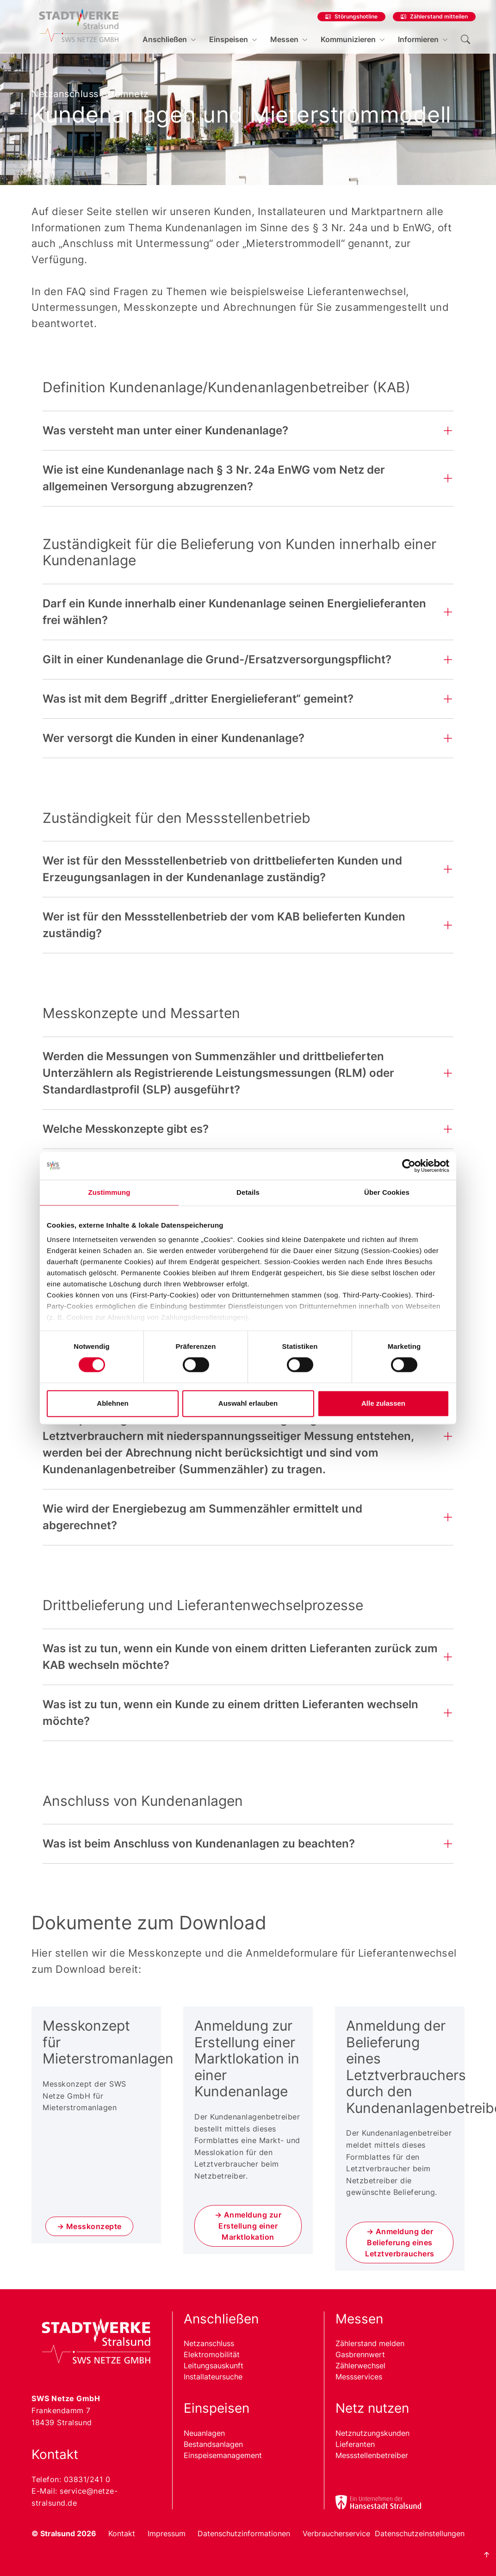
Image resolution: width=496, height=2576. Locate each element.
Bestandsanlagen (213, 2444)
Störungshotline (356, 16)
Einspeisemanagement (223, 2455)
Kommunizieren (348, 39)
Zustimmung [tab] (109, 1192)
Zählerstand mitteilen (439, 16)
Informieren (418, 39)
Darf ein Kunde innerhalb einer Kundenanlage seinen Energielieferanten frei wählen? (234, 612)
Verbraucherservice (336, 2533)
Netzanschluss (209, 2343)
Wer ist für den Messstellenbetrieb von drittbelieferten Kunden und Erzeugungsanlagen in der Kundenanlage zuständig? (222, 869)
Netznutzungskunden (372, 2433)
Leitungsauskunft (213, 2365)
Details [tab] (248, 1192)
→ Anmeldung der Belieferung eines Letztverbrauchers (399, 2242)
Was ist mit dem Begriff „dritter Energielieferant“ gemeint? (198, 698)
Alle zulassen (383, 1403)
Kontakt (121, 2533)
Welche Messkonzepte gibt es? (126, 1129)
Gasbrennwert (360, 2354)
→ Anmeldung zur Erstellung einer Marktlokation (248, 2226)
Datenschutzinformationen (244, 2533)
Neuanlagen (204, 2433)
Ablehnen (112, 1403)
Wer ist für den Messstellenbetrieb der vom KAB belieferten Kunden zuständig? (224, 925)
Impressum (167, 2533)
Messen (284, 39)
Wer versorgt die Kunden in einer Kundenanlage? (173, 738)
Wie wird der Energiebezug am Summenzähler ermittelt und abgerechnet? (202, 1517)
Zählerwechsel (360, 2365)
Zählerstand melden (369, 2343)
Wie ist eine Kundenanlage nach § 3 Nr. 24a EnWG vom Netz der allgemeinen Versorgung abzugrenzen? (214, 478)
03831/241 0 (87, 2479)
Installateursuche (213, 2376)
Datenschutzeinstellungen (420, 2533)
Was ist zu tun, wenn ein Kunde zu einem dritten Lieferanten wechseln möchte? (230, 1713)
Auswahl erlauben (248, 1403)
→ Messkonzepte (89, 2226)
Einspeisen (228, 39)
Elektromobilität (212, 2354)
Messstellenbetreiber (371, 2455)
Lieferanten (355, 2444)
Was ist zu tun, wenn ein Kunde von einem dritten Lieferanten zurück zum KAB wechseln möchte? (240, 1657)
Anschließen (165, 39)
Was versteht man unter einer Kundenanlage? (165, 430)
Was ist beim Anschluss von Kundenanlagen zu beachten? (199, 1843)
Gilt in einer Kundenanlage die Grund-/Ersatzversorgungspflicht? (217, 659)
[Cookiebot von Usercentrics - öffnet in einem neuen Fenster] (408, 1166)
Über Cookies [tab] (386, 1192)
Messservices (358, 2376)
